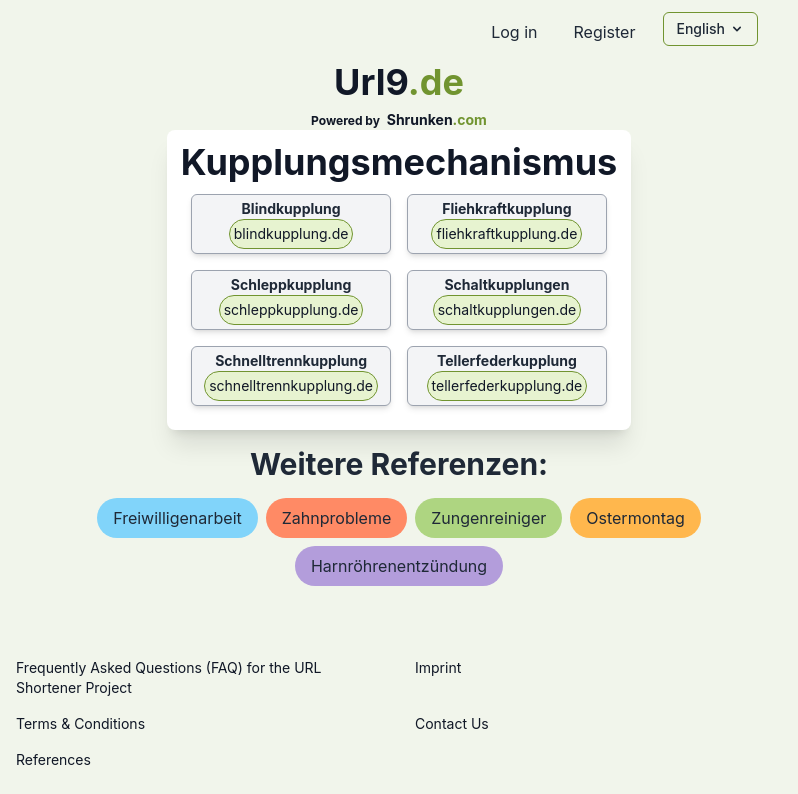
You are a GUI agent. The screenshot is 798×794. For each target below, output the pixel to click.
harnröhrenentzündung (399, 566)
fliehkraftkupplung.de (506, 233)
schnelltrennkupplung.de (291, 385)
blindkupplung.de (291, 233)
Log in (514, 32)
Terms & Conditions (80, 723)
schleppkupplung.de (291, 309)
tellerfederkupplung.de (507, 385)
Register (604, 32)
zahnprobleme (336, 518)
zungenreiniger (488, 518)
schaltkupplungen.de (507, 309)
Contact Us (452, 723)
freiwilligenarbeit (177, 518)
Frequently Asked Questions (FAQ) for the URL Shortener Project (168, 677)
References (53, 759)
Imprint (438, 667)
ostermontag (635, 518)
